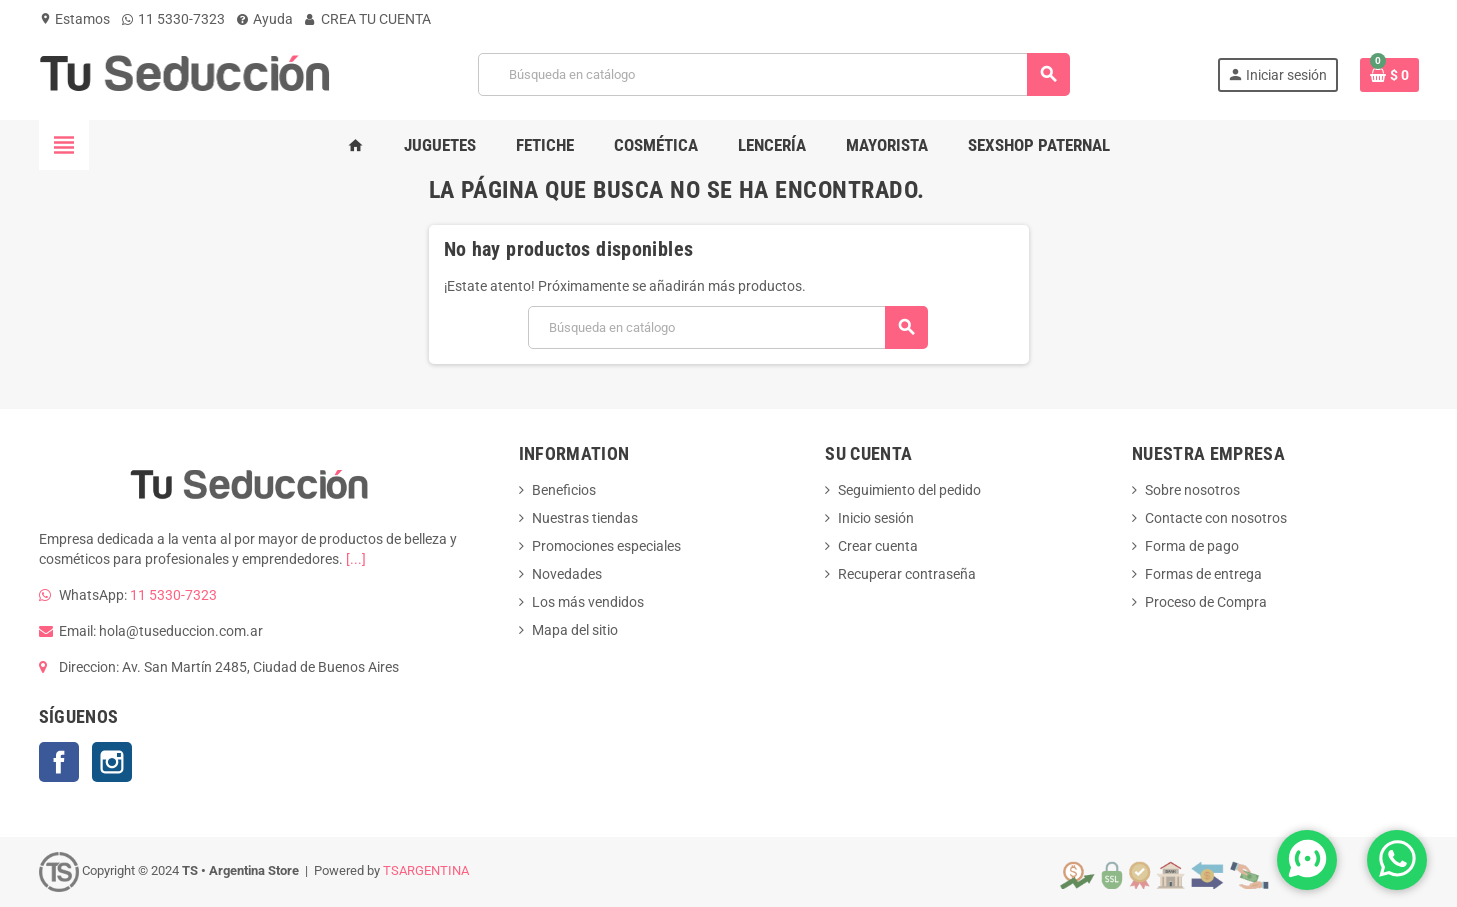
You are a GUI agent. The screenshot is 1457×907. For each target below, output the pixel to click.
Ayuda (265, 19)
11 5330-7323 (173, 19)
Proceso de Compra (1206, 602)
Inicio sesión (876, 518)
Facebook (59, 762)
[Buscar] (773, 74)
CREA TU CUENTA (368, 19)
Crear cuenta (878, 546)
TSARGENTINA (426, 870)
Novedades (567, 574)
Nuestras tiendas (585, 518)
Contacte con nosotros (1216, 518)
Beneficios (564, 490)
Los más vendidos (588, 602)
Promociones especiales (606, 546)
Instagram (112, 762)
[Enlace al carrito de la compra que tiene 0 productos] (1389, 75)
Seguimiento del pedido (909, 490)
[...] (356, 559)
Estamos (74, 19)
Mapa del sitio (575, 630)
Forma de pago (1192, 546)
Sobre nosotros (1192, 490)
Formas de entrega (1203, 574)
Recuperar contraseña (907, 574)
